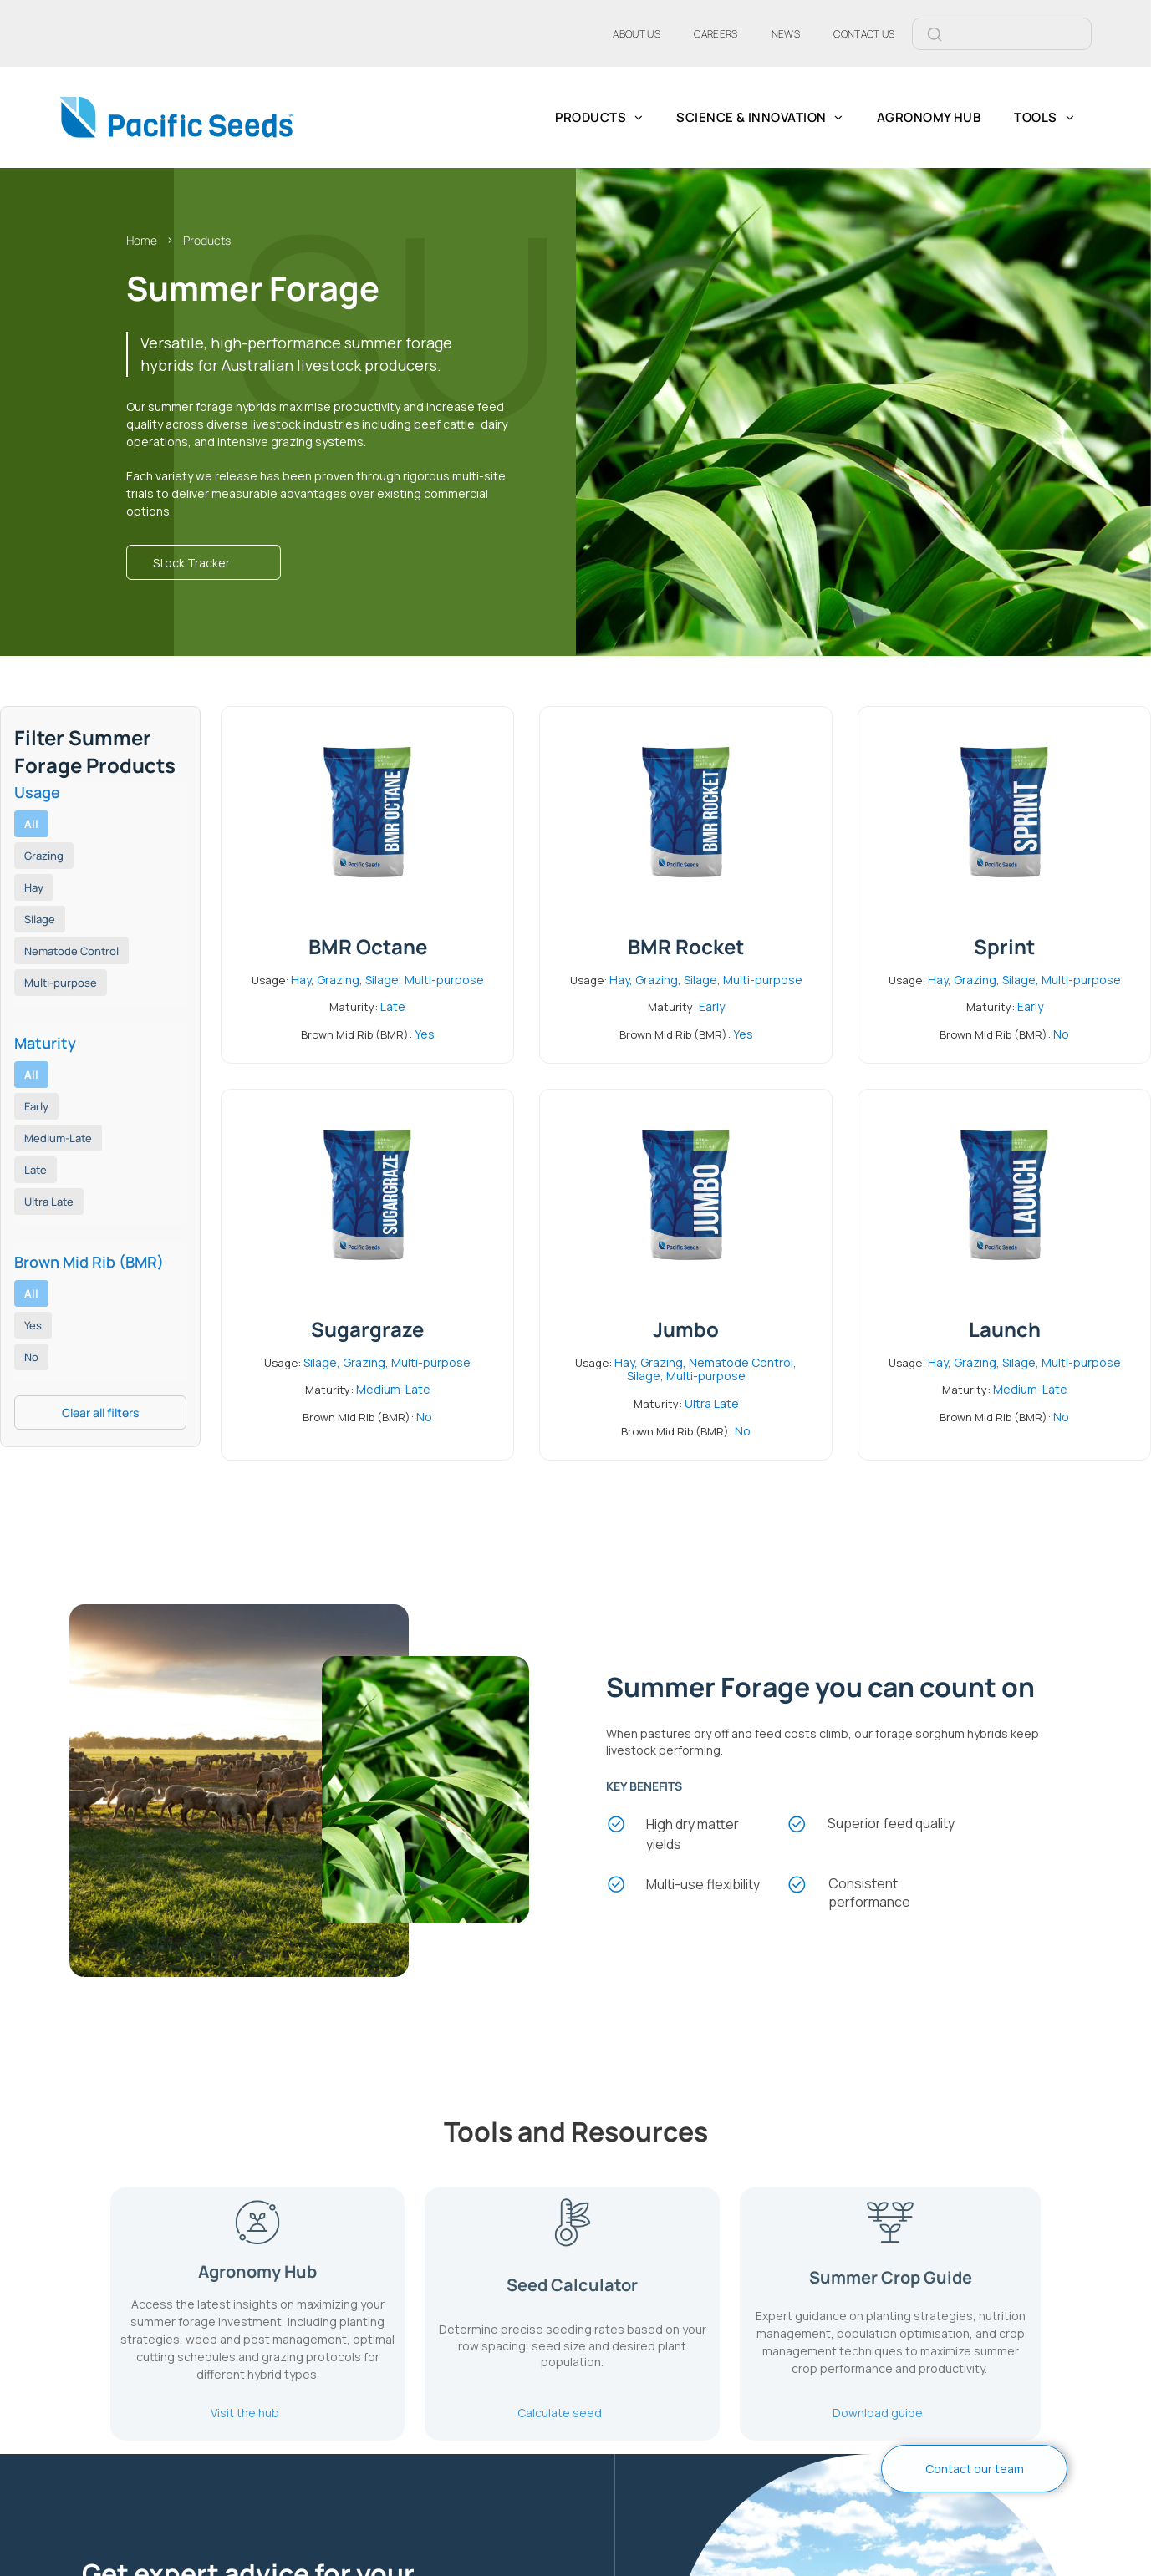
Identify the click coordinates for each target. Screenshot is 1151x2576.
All (31, 823)
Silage (39, 919)
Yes (33, 1325)
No (31, 1356)
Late (35, 1169)
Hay (33, 887)
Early (36, 1106)
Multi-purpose (60, 982)
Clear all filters (100, 1412)
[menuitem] (636, 33)
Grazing (44, 855)
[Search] (1022, 33)
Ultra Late (49, 1201)
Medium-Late (58, 1138)
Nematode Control (71, 950)
